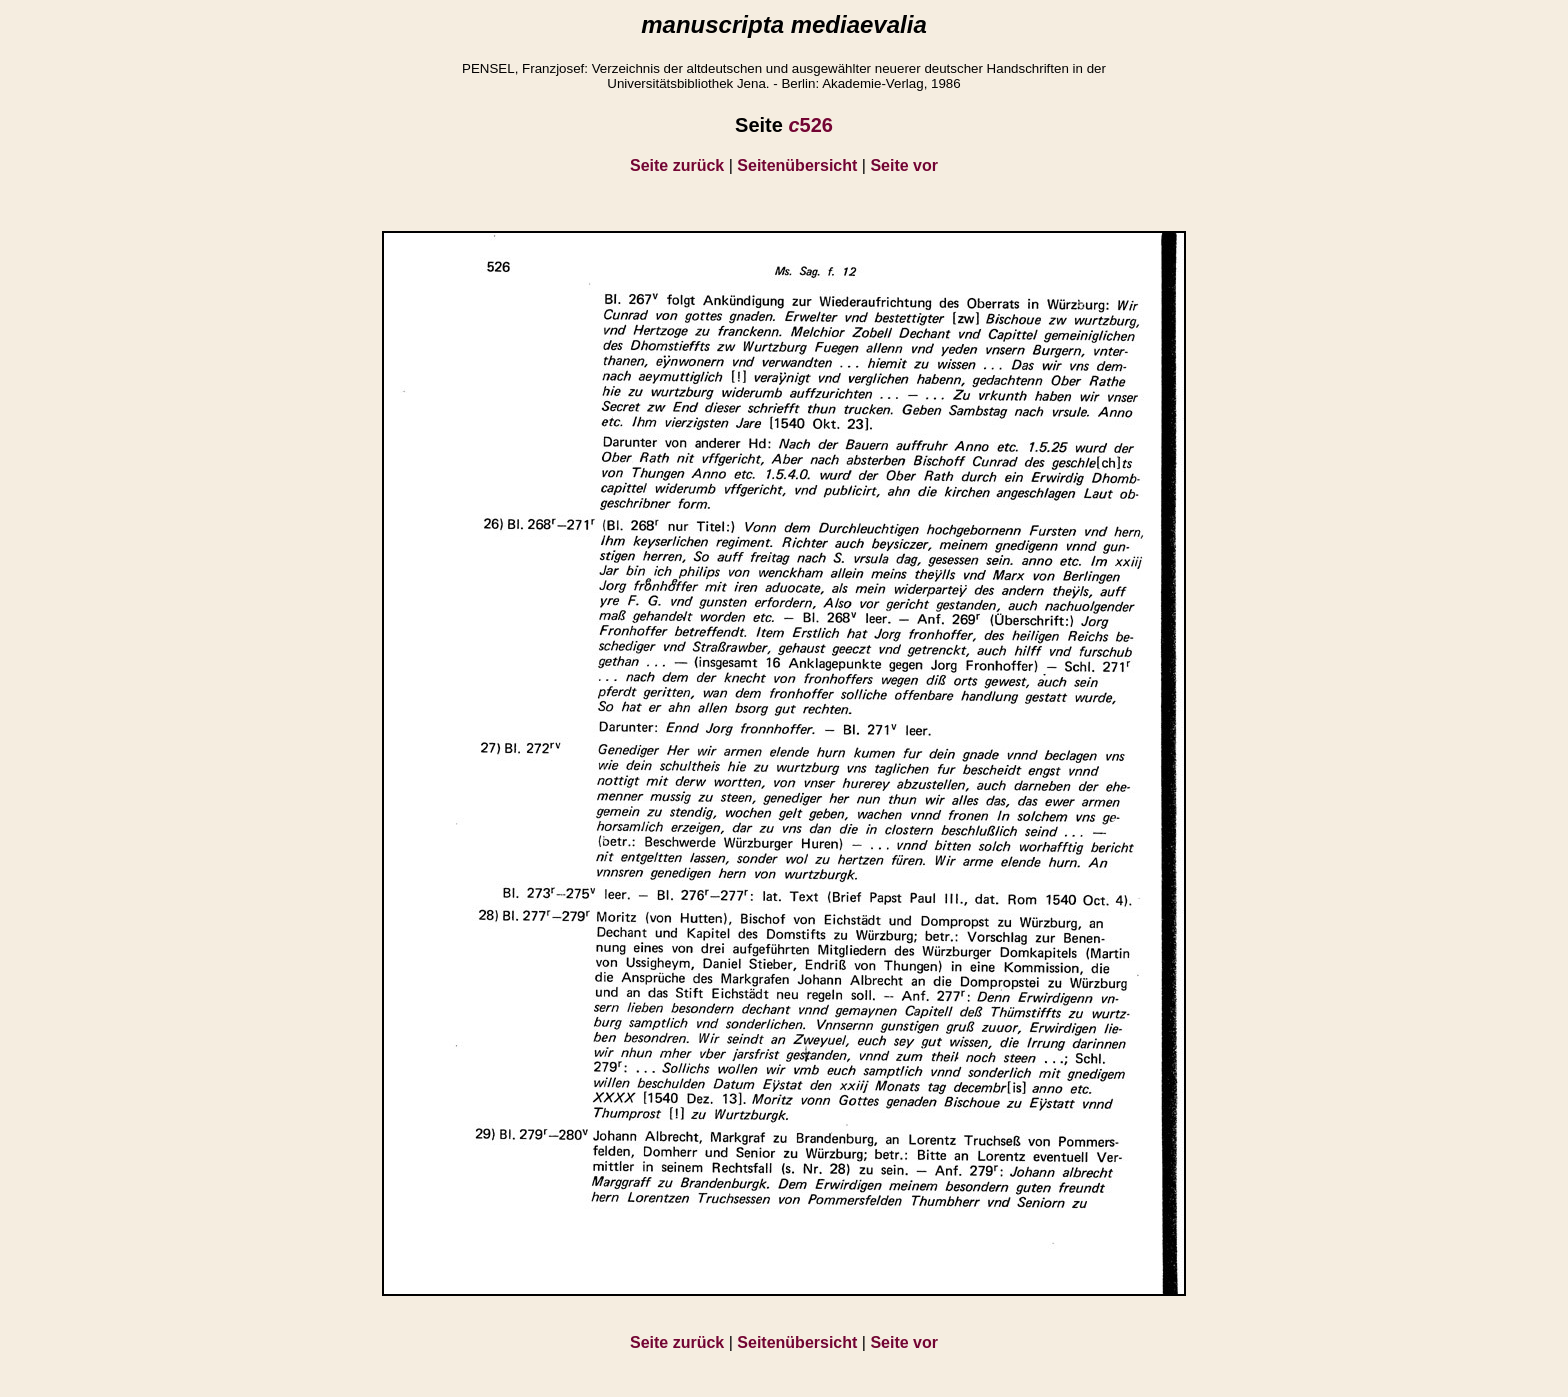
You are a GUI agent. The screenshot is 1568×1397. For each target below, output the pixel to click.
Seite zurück (677, 165)
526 (810, 125)
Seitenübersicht (797, 165)
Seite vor (904, 165)
